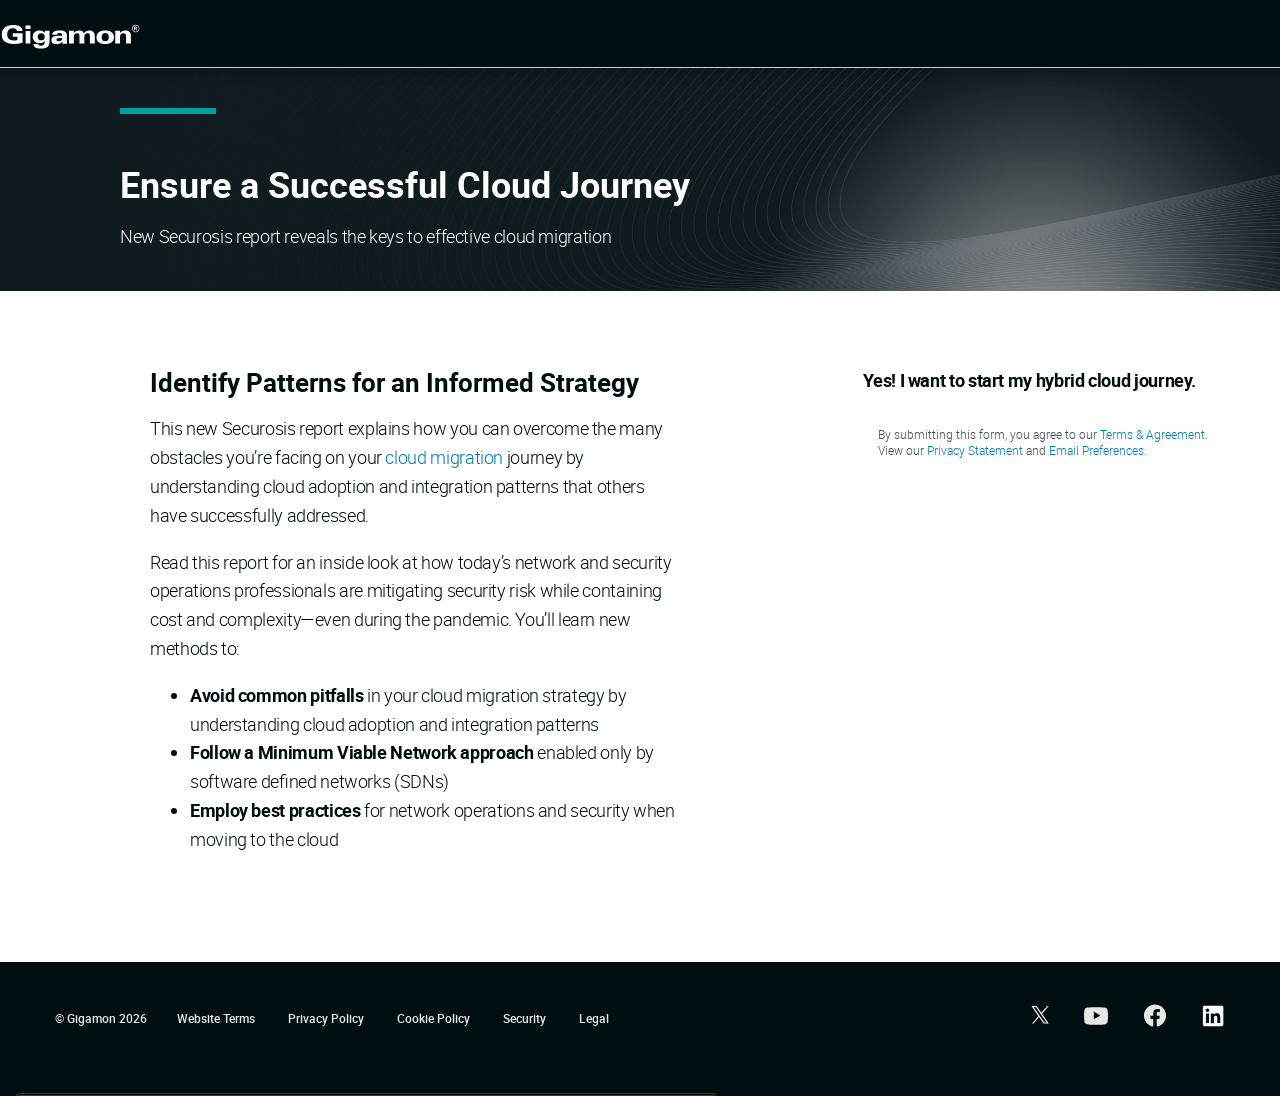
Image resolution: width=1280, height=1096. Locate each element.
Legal (594, 1018)
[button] (1037, 1017)
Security (526, 1018)
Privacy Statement (975, 450)
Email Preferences (1096, 450)
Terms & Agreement (1152, 434)
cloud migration (444, 457)
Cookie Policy (435, 1018)
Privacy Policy (327, 1018)
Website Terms (217, 1018)
